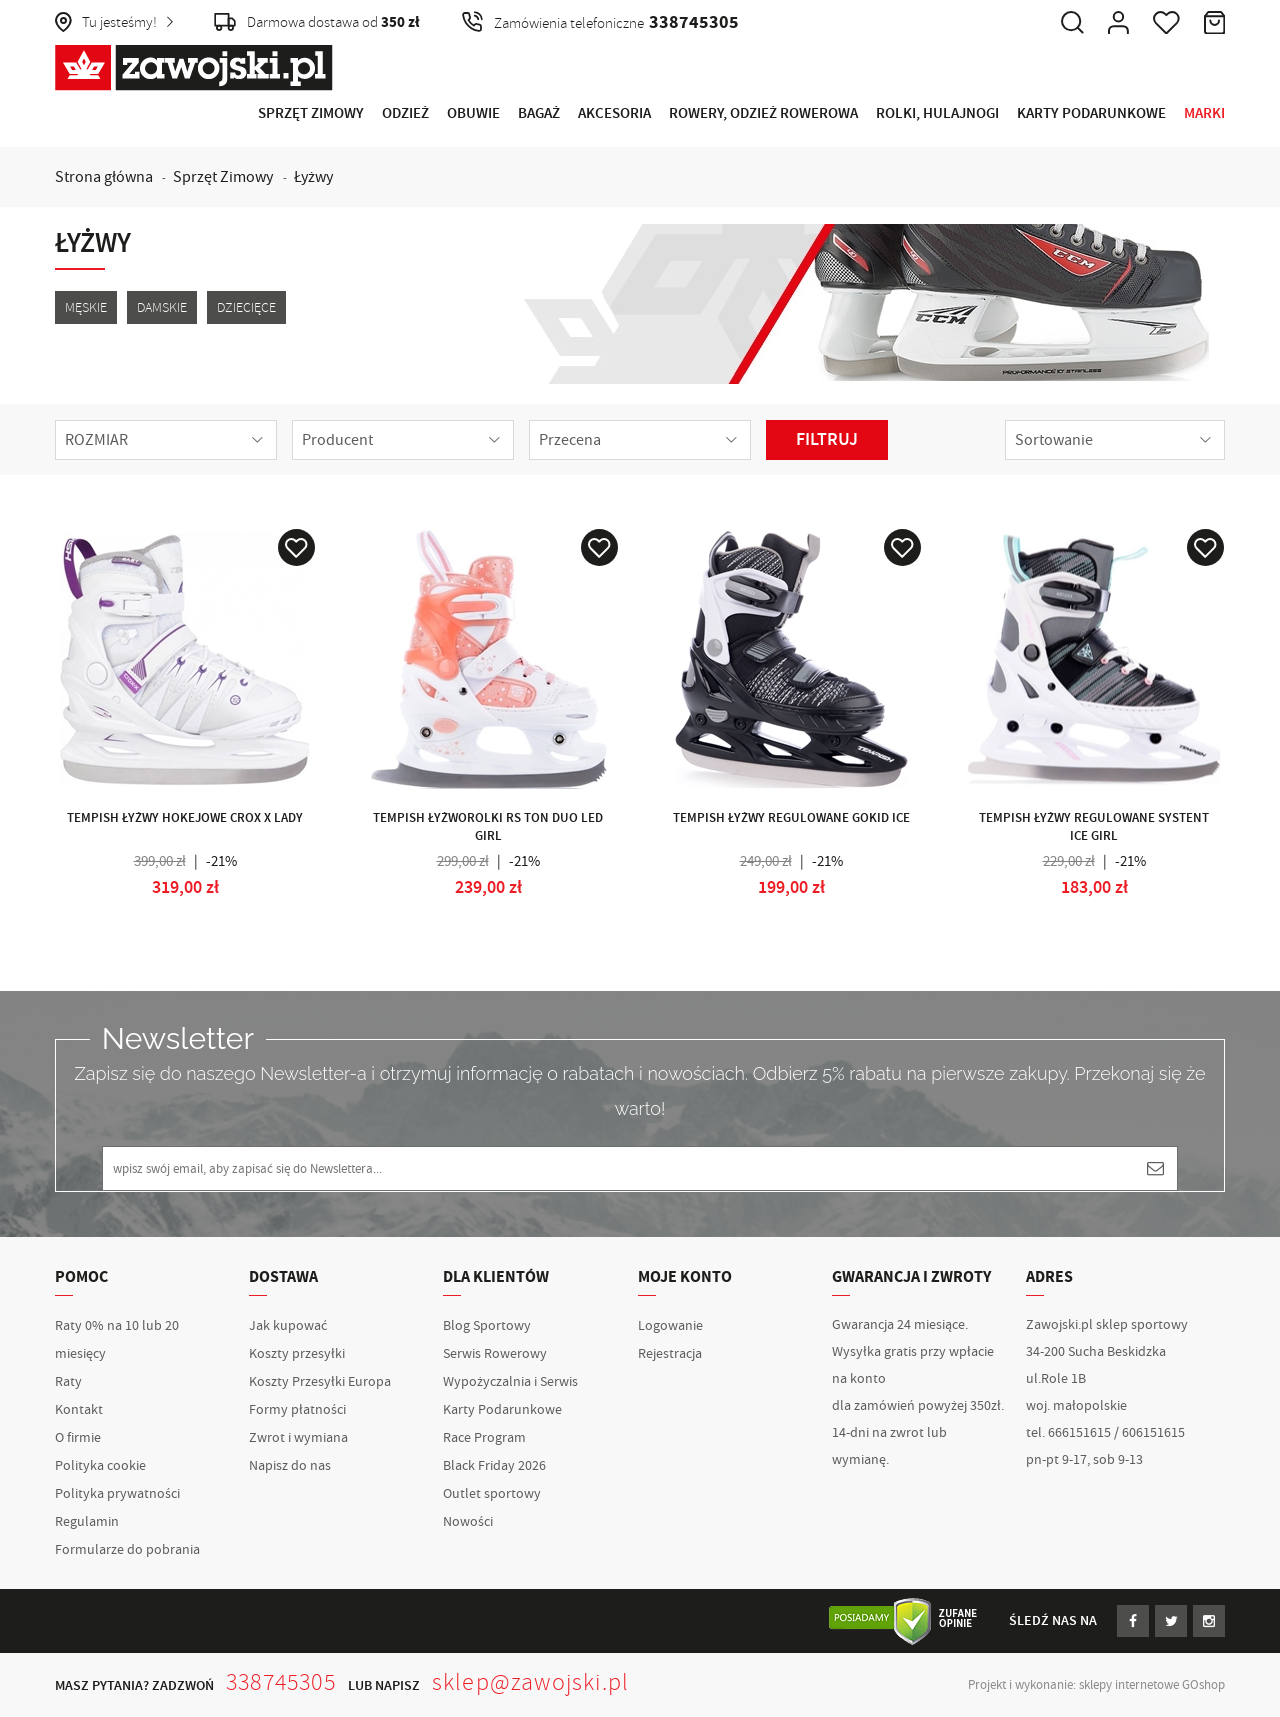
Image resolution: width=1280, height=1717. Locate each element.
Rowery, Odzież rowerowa (763, 114)
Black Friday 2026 (494, 1466)
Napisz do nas (290, 1466)
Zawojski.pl (194, 68)
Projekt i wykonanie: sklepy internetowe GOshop (1096, 1685)
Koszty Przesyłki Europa (320, 1382)
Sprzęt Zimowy (311, 114)
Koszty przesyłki (297, 1354)
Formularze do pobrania (127, 1550)
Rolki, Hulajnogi (937, 114)
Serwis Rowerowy (495, 1354)
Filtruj (827, 440)
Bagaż (539, 114)
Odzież (405, 114)
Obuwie (473, 114)
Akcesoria (614, 114)
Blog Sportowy (487, 1326)
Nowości (468, 1522)
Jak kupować (288, 1326)
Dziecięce (246, 307)
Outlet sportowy (492, 1494)
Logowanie (670, 1326)
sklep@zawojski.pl (530, 1682)
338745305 (281, 1682)
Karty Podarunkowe (1091, 114)
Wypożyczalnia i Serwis (510, 1382)
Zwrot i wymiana (298, 1438)
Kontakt (79, 1410)
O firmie (78, 1438)
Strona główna (104, 177)
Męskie (86, 307)
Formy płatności (297, 1410)
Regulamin (87, 1522)
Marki (1204, 114)
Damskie (162, 307)
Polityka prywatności (117, 1494)
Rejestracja (670, 1354)
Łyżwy (313, 177)
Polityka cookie (100, 1466)
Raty (68, 1382)
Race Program (484, 1438)
